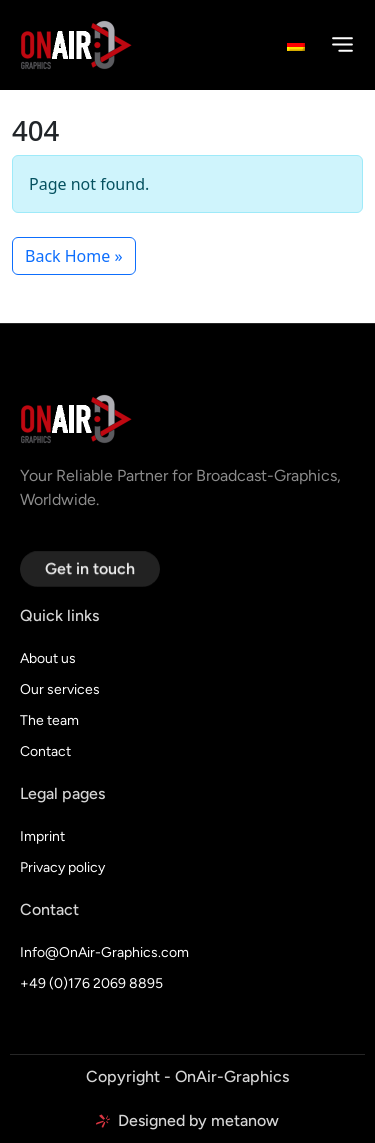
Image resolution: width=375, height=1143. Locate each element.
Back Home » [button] (74, 256)
